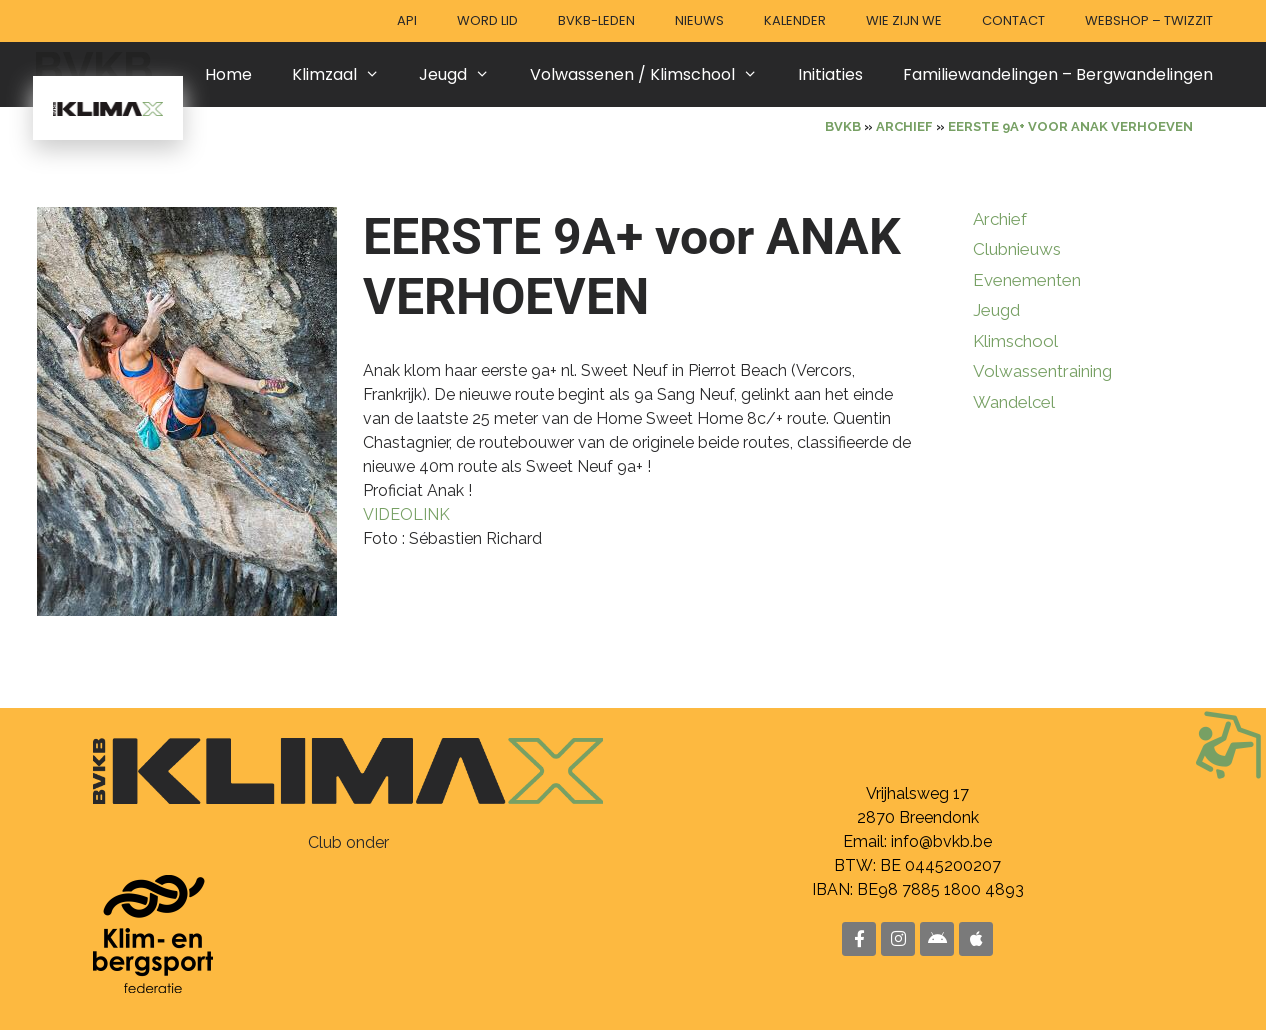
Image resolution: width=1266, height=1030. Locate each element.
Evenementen (1027, 280)
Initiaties (830, 74)
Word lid (487, 20)
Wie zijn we (904, 20)
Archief (1000, 219)
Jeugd (464, 74)
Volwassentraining (1042, 371)
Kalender (795, 20)
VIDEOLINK (406, 514)
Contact (1013, 20)
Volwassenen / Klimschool (654, 74)
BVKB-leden (596, 20)
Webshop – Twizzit (1149, 20)
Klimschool (1015, 341)
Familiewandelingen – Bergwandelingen (1058, 74)
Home (228, 74)
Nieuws (699, 20)
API (407, 20)
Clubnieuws (1017, 249)
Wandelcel (1014, 402)
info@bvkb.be (941, 841)
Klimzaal (346, 74)
